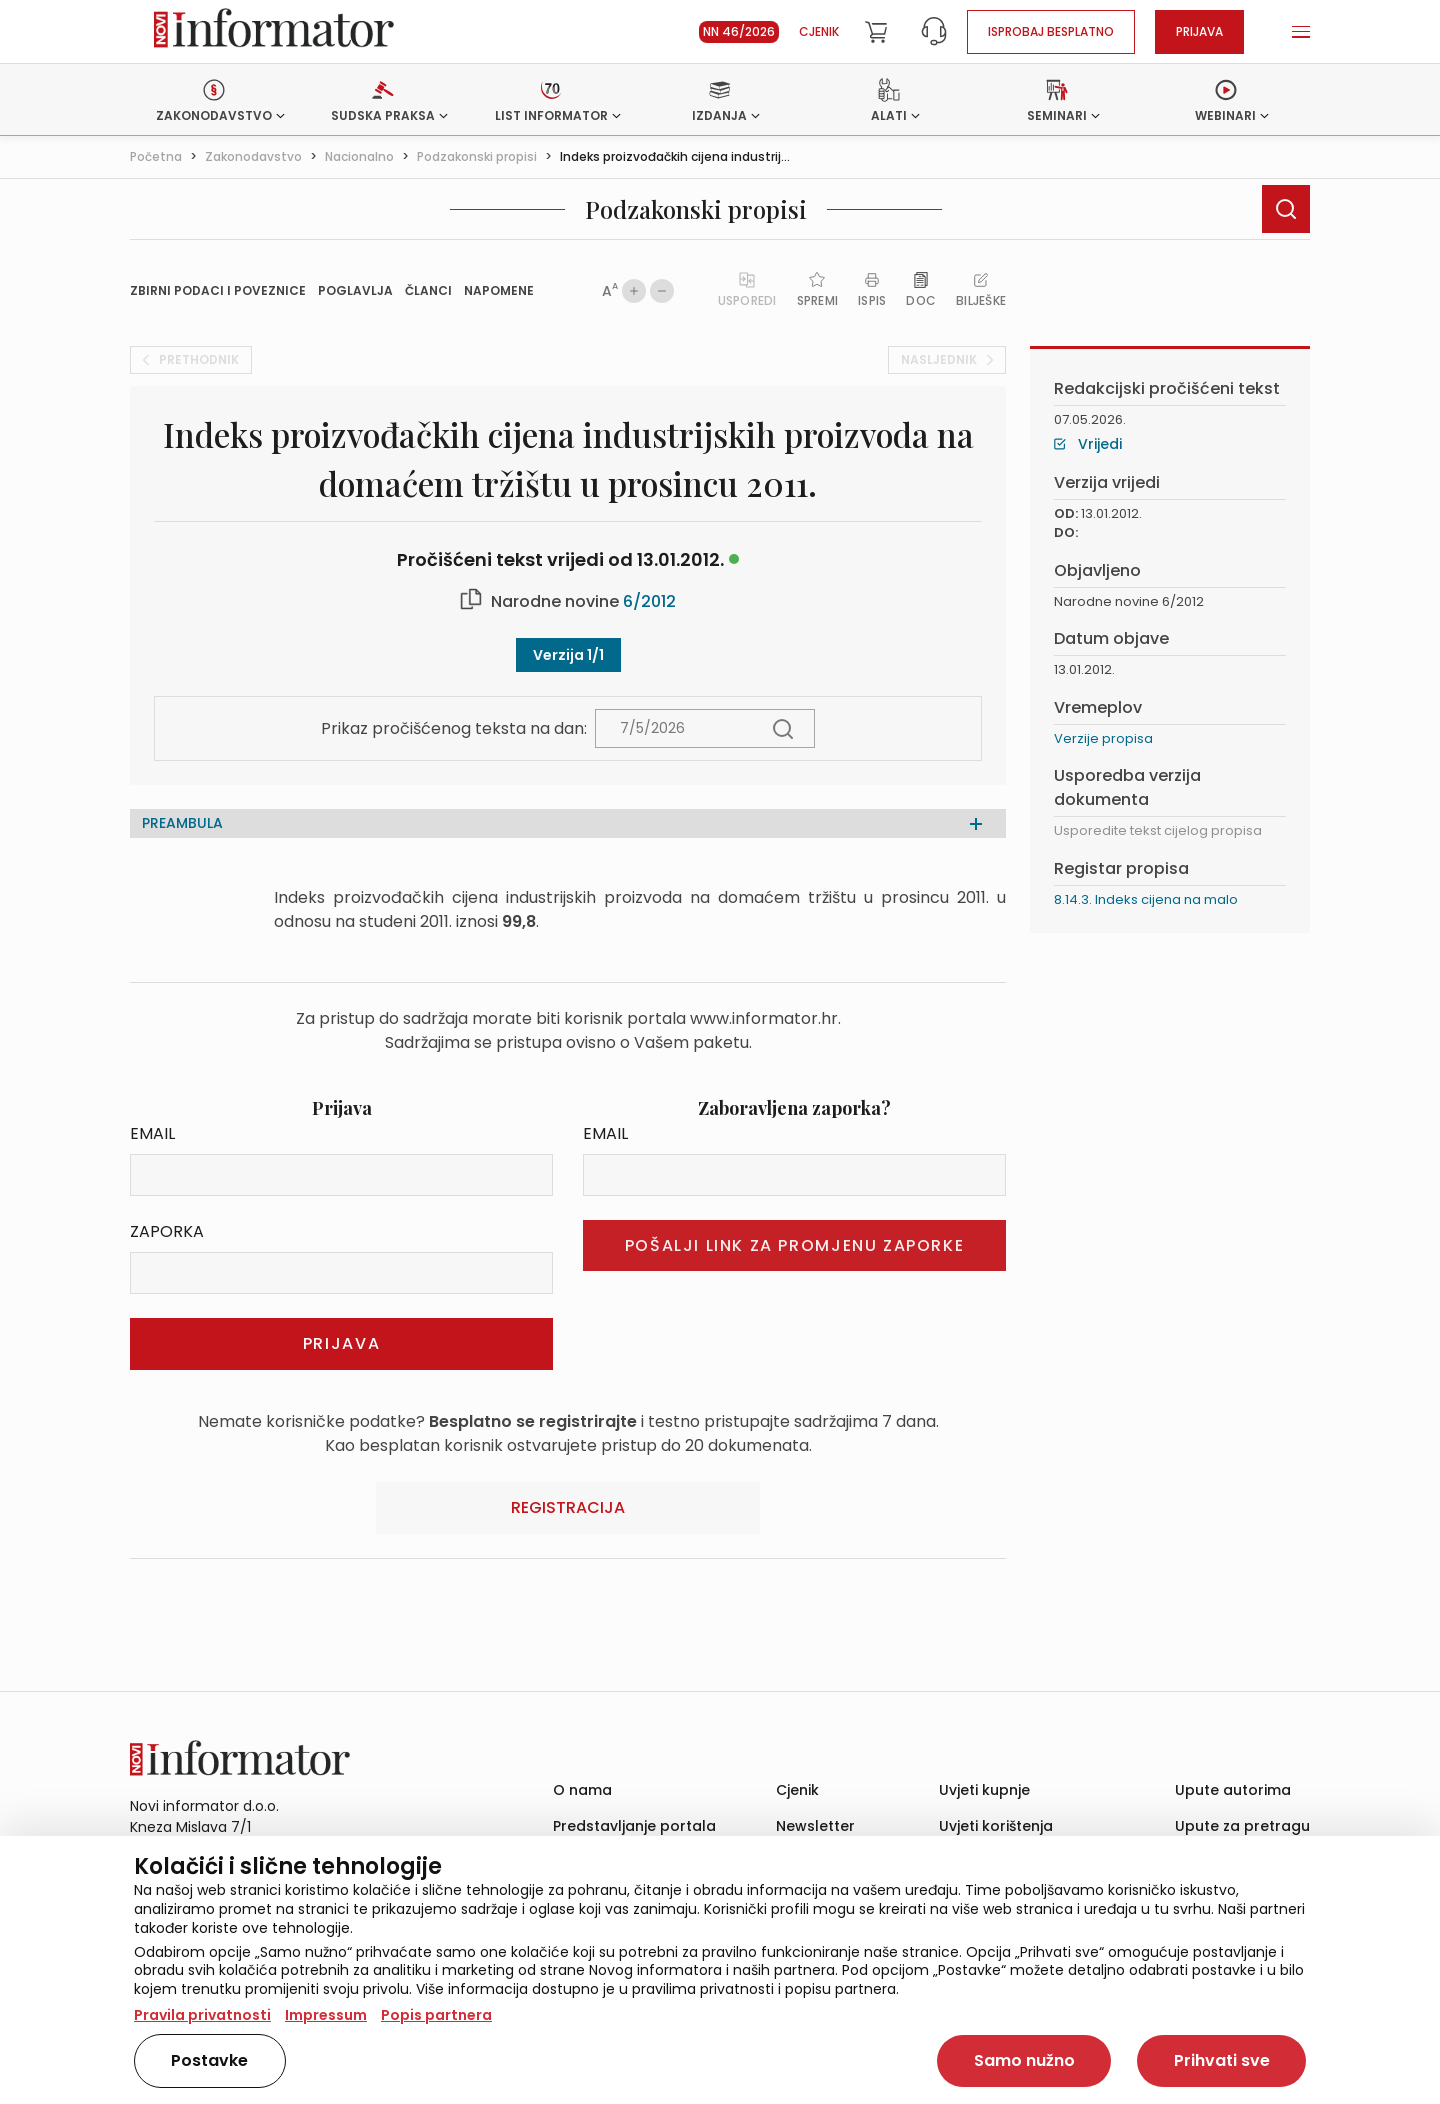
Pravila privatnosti (202, 2015)
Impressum (326, 2015)
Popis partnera (436, 2015)
